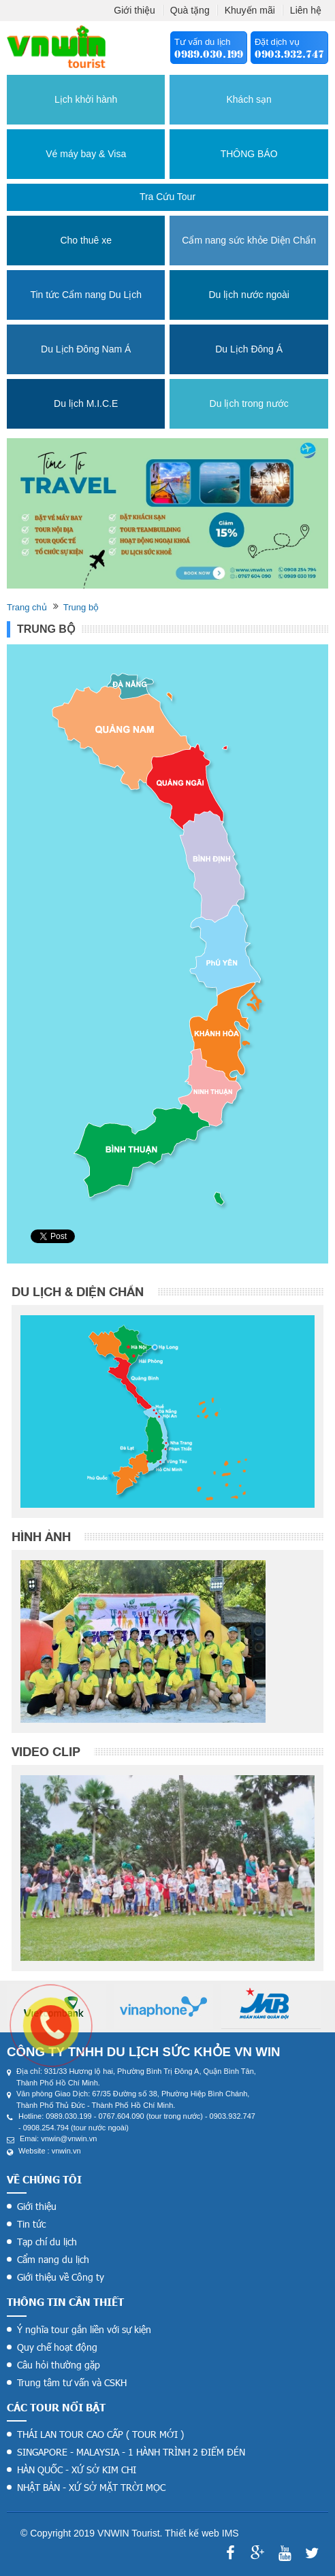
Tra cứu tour (167, 196)
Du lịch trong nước (249, 403)
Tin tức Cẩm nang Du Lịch (86, 294)
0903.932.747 (289, 54)
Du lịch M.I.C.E (86, 403)
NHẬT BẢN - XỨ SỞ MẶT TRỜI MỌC (91, 2487)
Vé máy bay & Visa (86, 153)
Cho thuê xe (86, 240)
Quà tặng (190, 10)
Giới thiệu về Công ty (60, 2276)
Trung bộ (81, 607)
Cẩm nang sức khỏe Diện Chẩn (249, 240)
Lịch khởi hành (85, 99)
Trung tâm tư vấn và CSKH (72, 2382)
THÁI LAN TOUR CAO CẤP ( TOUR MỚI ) (100, 2434)
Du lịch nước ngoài (248, 294)
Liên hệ (305, 10)
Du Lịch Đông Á (249, 349)
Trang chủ (27, 607)
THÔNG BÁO (249, 153)
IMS (230, 2533)
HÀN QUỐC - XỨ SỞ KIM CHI (76, 2469)
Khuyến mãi (250, 10)
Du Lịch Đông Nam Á (86, 349)
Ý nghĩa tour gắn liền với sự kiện (84, 2329)
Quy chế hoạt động (57, 2347)
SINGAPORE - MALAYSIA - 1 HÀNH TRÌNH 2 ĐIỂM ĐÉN (131, 2451)
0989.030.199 (208, 54)
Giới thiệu (134, 10)
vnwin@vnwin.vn (69, 2138)
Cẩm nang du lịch (53, 2259)
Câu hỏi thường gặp (58, 2364)
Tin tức (31, 2223)
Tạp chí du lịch (47, 2241)
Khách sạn (248, 99)
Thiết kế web (192, 2533)
